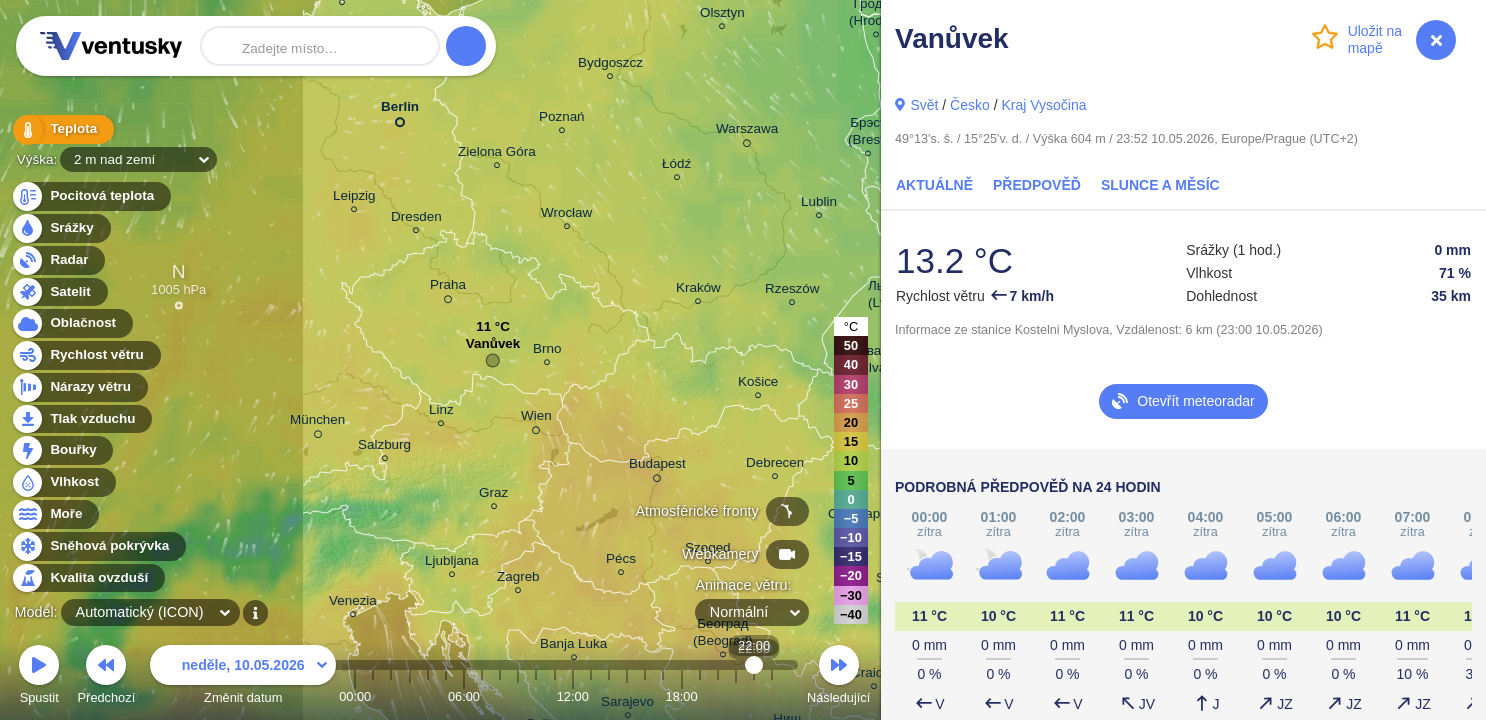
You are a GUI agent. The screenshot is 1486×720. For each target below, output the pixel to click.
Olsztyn (722, 15)
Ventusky (108, 46)
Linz (441, 412)
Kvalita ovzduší (87, 578)
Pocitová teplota (90, 196)
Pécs (621, 561)
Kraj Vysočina (1043, 105)
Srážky (60, 228)
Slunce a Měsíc (1160, 185)
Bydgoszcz (610, 65)
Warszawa (747, 132)
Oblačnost (71, 323)
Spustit (39, 677)
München (317, 423)
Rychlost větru (85, 355)
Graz (493, 495)
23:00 (772, 696)
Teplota (62, 129)
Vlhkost (63, 482)
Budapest (657, 467)
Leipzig (354, 198)
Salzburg (384, 447)
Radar (58, 260)
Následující (838, 677)
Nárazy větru (79, 387)
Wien (536, 419)
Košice (758, 384)
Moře (55, 514)
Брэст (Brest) (868, 134)
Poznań (562, 119)
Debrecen (775, 465)
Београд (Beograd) (723, 635)
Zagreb (518, 579)
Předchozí (107, 677)
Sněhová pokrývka (98, 546)
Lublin (819, 204)
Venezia (353, 603)
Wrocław (566, 215)
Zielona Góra (497, 154)
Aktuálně (934, 185)
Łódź (676, 166)
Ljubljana (452, 563)
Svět (924, 105)
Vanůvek (493, 348)
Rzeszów (792, 291)
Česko (970, 105)
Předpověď (1037, 185)
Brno (547, 351)
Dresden (416, 219)
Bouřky (62, 450)
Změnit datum (243, 677)
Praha (448, 288)
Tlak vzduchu (81, 419)
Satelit (59, 292)
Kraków (698, 290)
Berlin (400, 110)
